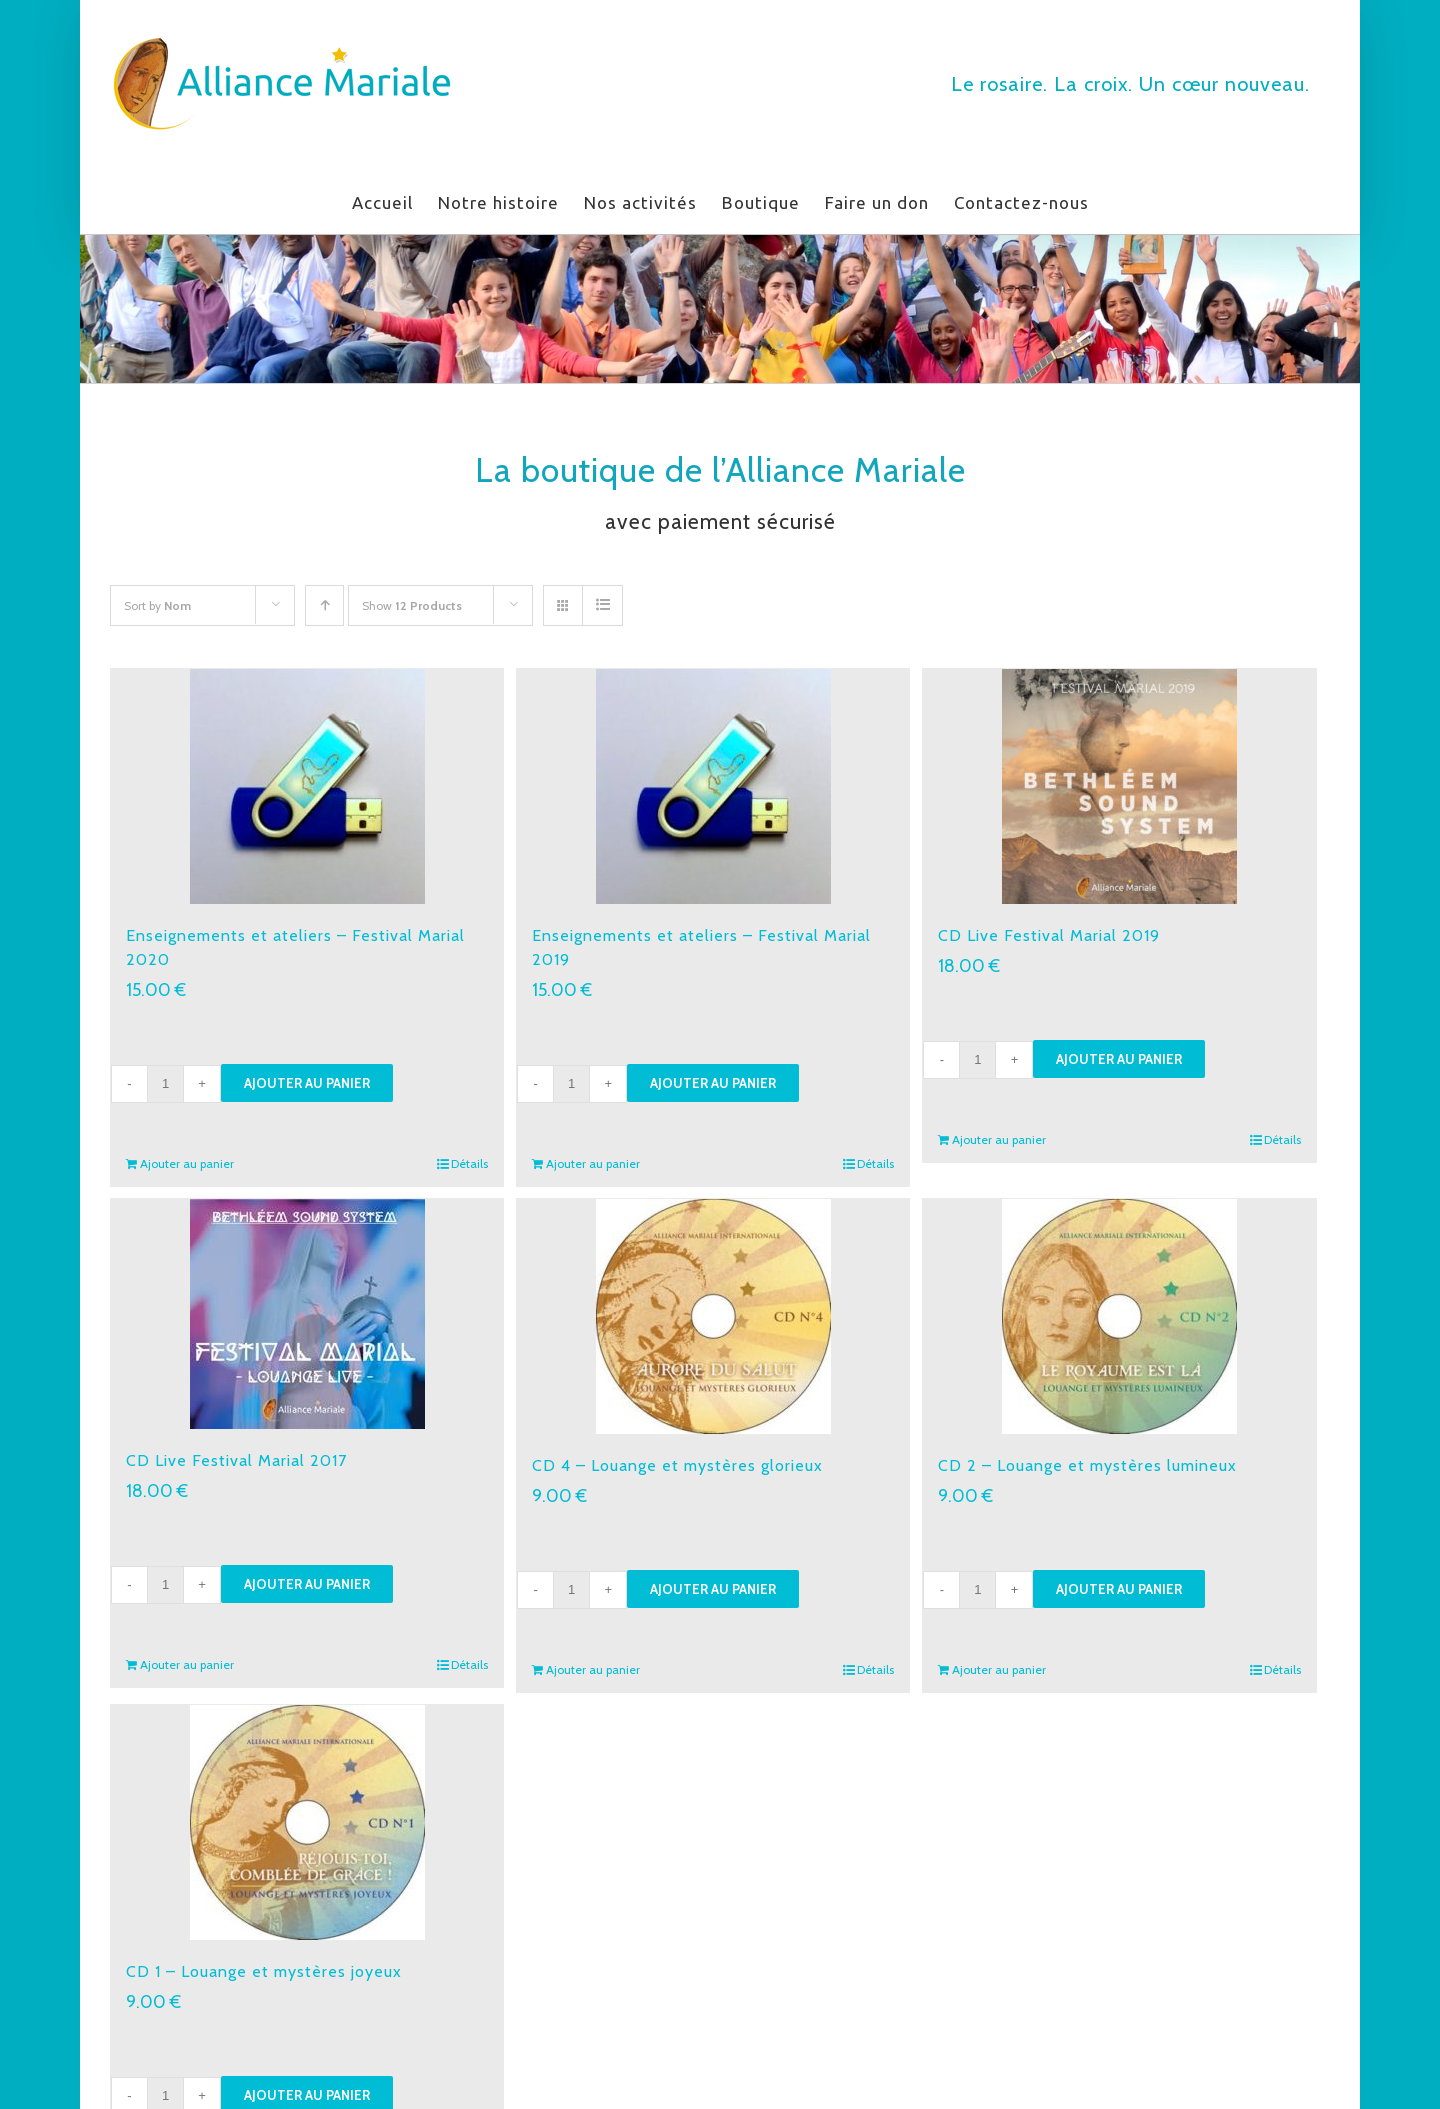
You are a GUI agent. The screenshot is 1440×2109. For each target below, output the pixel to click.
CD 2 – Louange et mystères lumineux (1087, 1465)
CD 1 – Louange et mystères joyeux (264, 1971)
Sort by (157, 605)
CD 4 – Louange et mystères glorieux (677, 1465)
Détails (469, 1163)
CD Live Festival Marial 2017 (236, 1460)
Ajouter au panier (307, 1083)
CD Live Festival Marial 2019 (1049, 935)
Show (412, 605)
